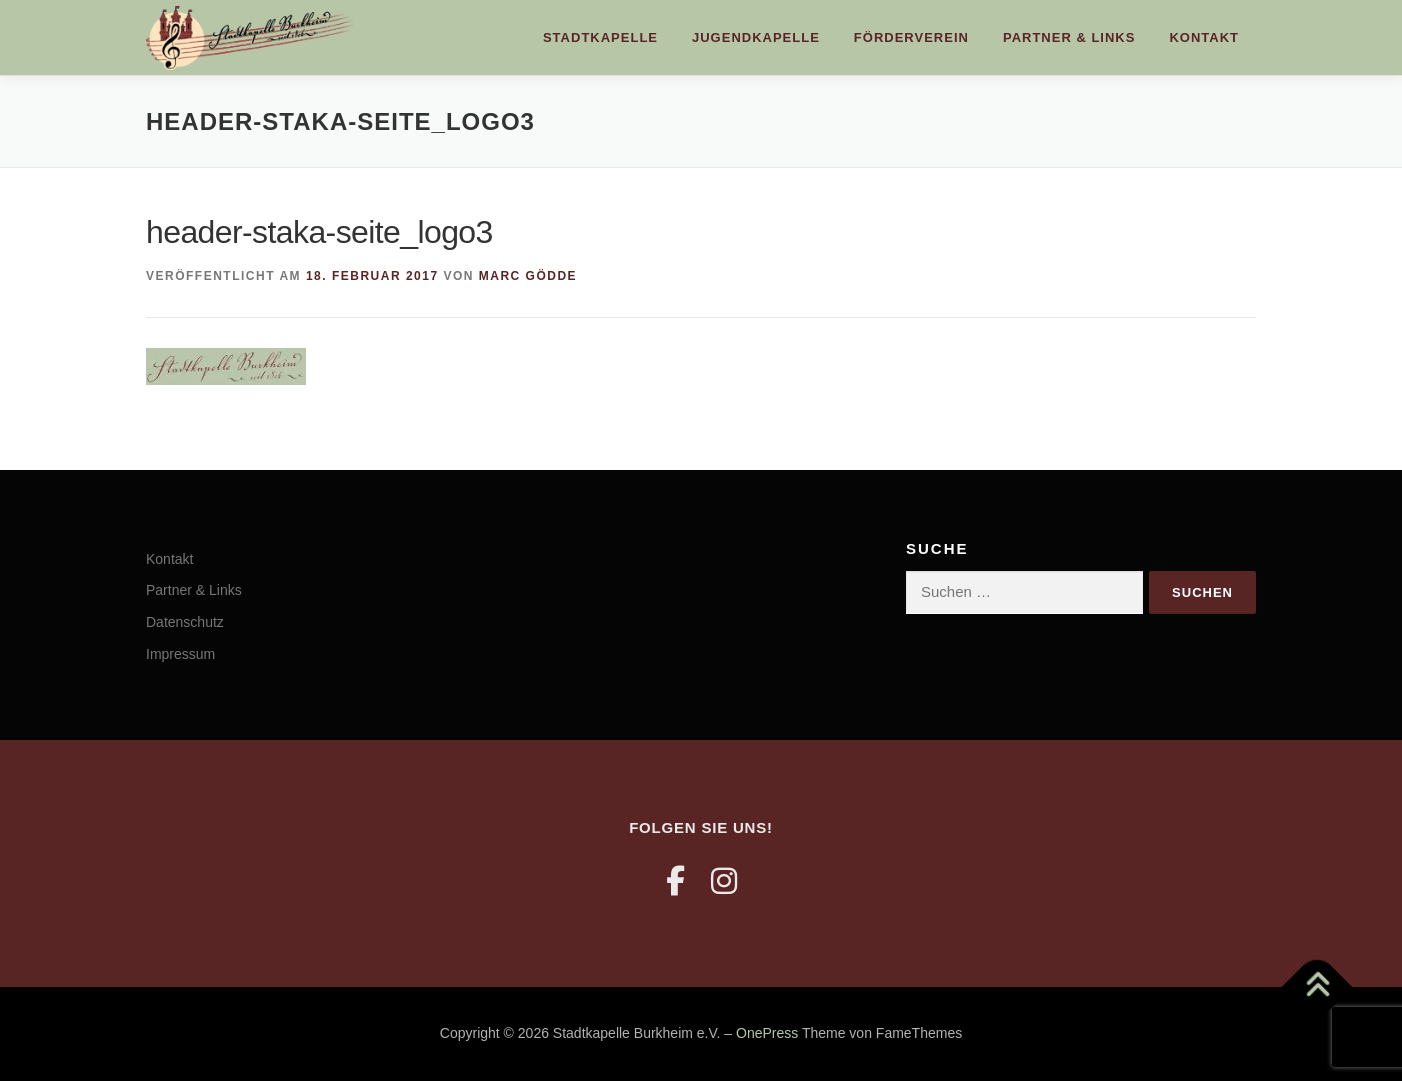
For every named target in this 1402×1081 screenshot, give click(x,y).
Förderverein (911, 37)
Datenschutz (185, 622)
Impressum (180, 654)
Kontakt (1204, 37)
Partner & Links (1069, 37)
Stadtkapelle (600, 37)
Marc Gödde (528, 276)
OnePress (767, 1033)
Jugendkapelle (756, 37)
